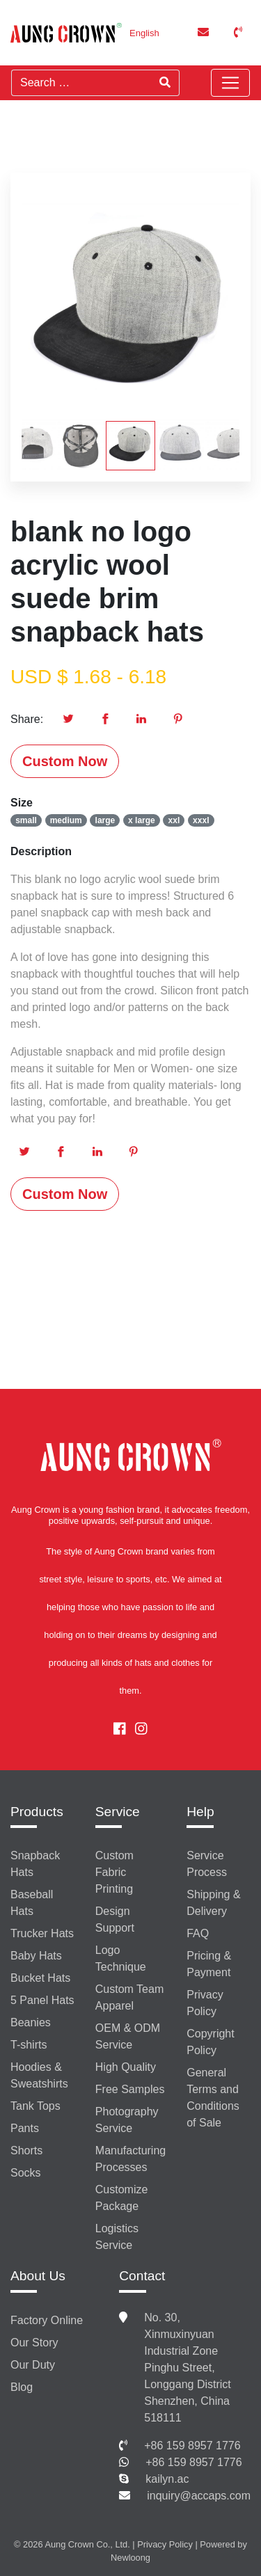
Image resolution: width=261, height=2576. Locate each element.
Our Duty (32, 2365)
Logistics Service (117, 2237)
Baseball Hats (31, 1903)
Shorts (26, 2150)
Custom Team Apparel (129, 1997)
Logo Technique (120, 1958)
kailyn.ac (167, 2479)
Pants (24, 2128)
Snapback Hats (35, 1864)
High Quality (125, 2067)
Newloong (130, 2557)
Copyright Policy (210, 2042)
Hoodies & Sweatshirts (39, 2075)
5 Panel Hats (42, 2000)
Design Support (114, 1919)
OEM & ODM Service (127, 2036)
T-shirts (28, 2045)
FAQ (198, 1933)
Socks (25, 2173)
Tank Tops (35, 2106)
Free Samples (130, 2089)
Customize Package (121, 2198)
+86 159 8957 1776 (192, 2445)
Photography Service (127, 2120)
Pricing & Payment (209, 1964)
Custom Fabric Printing (114, 1872)
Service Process (207, 1864)
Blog (21, 2387)
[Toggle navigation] (230, 83)
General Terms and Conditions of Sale (213, 2098)
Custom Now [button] (64, 761)
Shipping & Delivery (213, 1903)
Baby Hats (36, 1956)
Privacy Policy (205, 2003)
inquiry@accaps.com (199, 2496)
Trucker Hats (42, 1933)
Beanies (30, 2022)
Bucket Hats (40, 1978)
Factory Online (46, 2320)
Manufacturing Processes (130, 2159)
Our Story (34, 2342)
